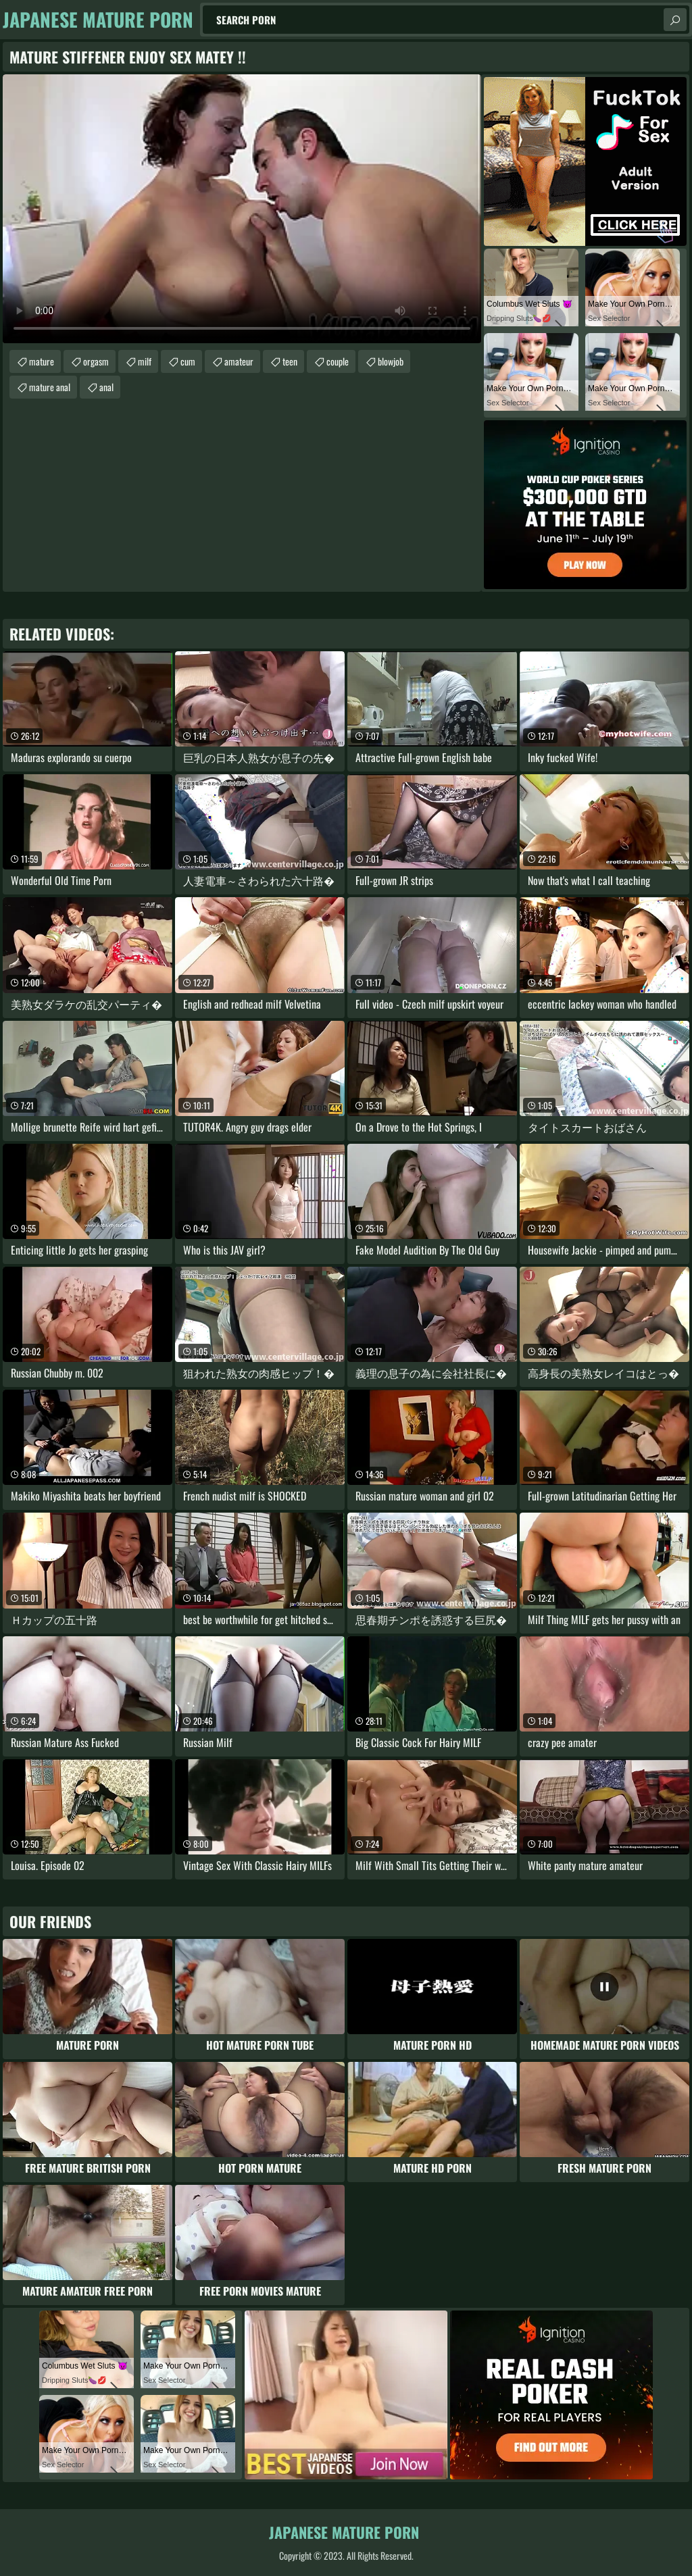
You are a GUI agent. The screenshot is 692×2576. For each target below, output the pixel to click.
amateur (238, 361)
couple (337, 361)
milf (144, 361)
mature (41, 361)
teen (289, 361)
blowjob (390, 361)
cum (187, 361)
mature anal (49, 387)
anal (106, 387)
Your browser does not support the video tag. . (242, 208)
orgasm (96, 361)
